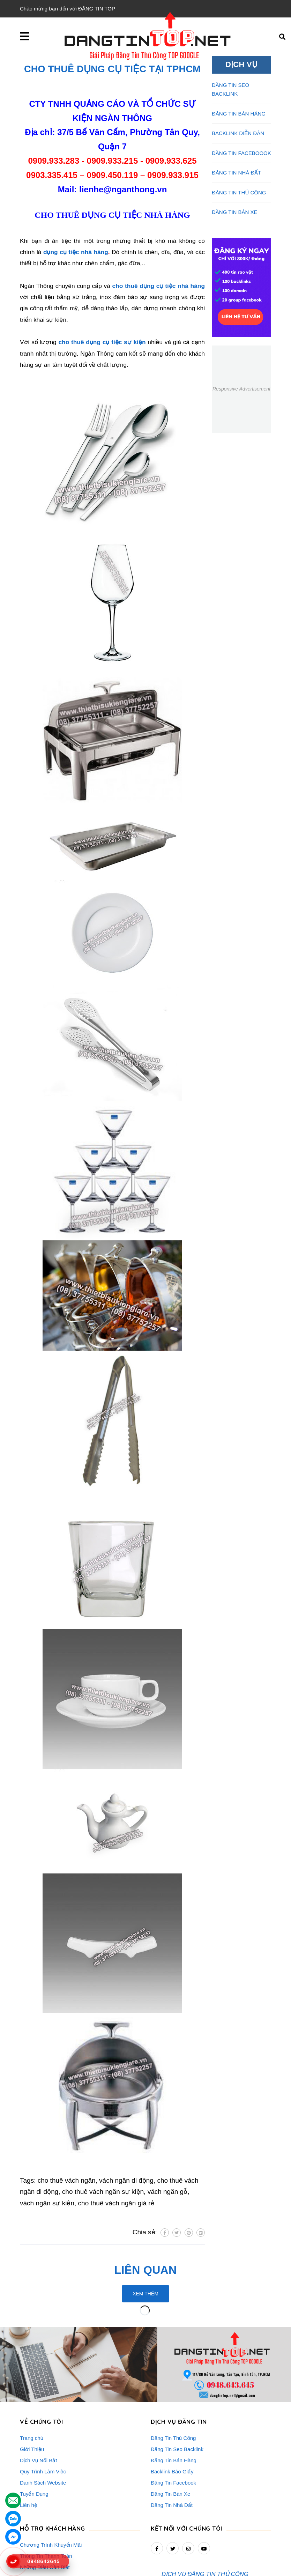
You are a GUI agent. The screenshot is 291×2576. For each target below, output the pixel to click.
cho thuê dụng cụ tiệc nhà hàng (158, 285)
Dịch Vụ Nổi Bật (38, 2395)
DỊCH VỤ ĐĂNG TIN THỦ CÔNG (205, 2508)
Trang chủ (31, 2372)
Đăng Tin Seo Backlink (177, 2383)
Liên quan (145, 2270)
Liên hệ (28, 2439)
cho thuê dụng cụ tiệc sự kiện (102, 342)
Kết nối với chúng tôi (186, 2462)
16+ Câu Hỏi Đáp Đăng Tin (51, 2513)
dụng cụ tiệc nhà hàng (75, 251)
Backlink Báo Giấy (172, 2406)
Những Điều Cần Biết (45, 2501)
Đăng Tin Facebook (173, 2417)
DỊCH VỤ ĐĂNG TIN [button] (179, 2356)
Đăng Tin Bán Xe (170, 2428)
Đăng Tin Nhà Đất (172, 2439)
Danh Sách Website (43, 2417)
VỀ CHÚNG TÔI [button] (41, 2356)
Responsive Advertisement (241, 389)
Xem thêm (145, 2293)
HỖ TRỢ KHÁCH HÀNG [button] (52, 2462)
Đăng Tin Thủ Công (173, 2372)
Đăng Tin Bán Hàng (173, 2395)
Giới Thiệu (32, 2383)
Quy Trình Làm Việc (43, 2406)
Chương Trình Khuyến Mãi (51, 2479)
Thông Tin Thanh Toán (46, 2490)
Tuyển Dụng (34, 2428)
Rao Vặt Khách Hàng (44, 2524)
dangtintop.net (231, 2567)
